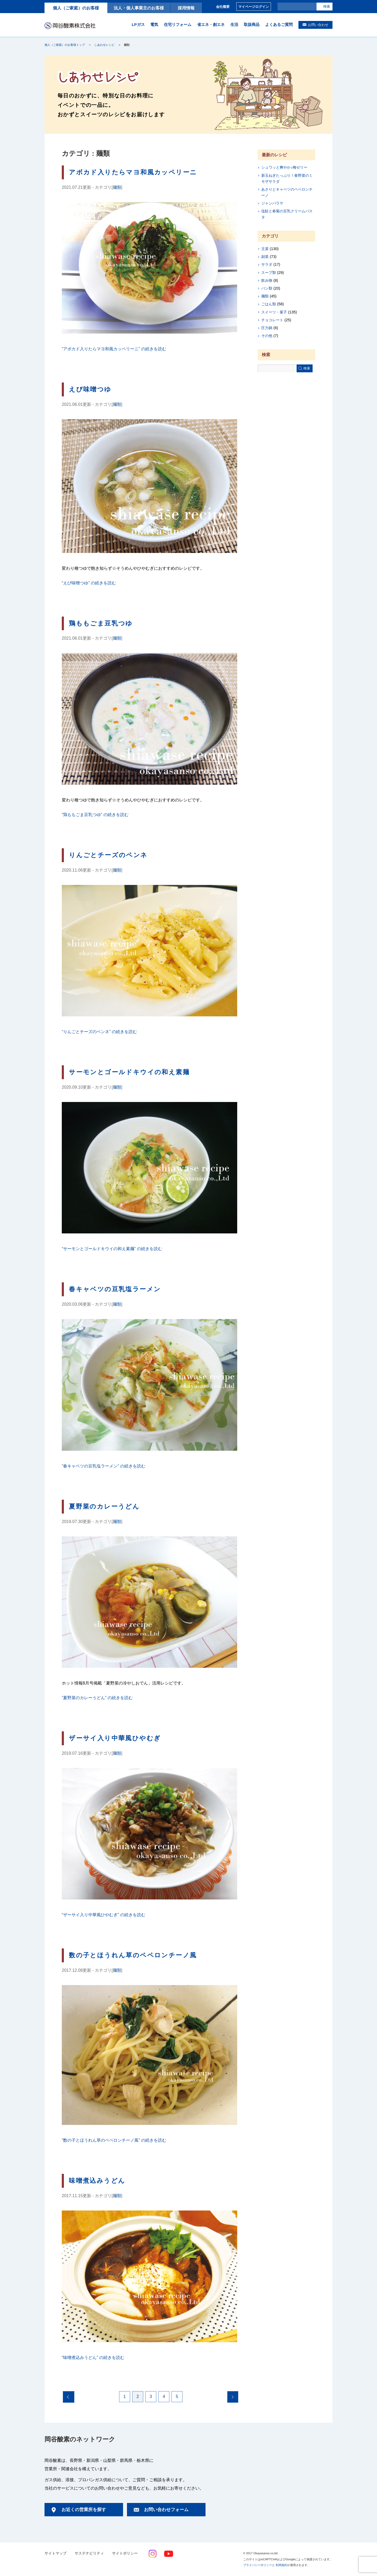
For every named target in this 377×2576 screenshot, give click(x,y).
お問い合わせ (318, 25)
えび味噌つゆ (90, 389)
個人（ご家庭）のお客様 (76, 7)
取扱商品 (251, 24)
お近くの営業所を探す (84, 2509)
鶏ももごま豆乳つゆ (101, 623)
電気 (154, 24)
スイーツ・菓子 (274, 312)
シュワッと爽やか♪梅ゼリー (284, 167)
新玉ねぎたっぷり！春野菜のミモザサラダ (287, 178)
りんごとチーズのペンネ (108, 854)
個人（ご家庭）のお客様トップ (65, 44)
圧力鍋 (266, 328)
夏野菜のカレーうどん (104, 1506)
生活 (234, 24)
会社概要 (223, 7)
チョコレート (272, 320)
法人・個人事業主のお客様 (139, 7)
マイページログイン (253, 7)
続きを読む (114, 349)
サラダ (266, 264)
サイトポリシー (125, 2553)
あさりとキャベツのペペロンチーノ (287, 192)
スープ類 (268, 272)
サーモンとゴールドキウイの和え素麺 (129, 1072)
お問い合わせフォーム (166, 2509)
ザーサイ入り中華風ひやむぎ (115, 1738)
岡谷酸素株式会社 (70, 25)
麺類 (117, 187)
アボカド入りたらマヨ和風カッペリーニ (133, 172)
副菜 (265, 256)
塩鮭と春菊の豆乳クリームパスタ (287, 214)
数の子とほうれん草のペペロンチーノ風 (133, 1955)
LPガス (138, 24)
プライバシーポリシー (257, 2565)
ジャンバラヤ (272, 203)
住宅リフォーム (177, 24)
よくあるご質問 (279, 24)
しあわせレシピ (104, 44)
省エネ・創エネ (211, 24)
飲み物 (266, 280)
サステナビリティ (89, 2553)
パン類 (266, 288)
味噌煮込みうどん (97, 2180)
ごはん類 (268, 304)
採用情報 (186, 7)
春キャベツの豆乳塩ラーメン (115, 1289)
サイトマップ (55, 2553)
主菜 (265, 249)
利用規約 (281, 2565)
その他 (266, 336)
